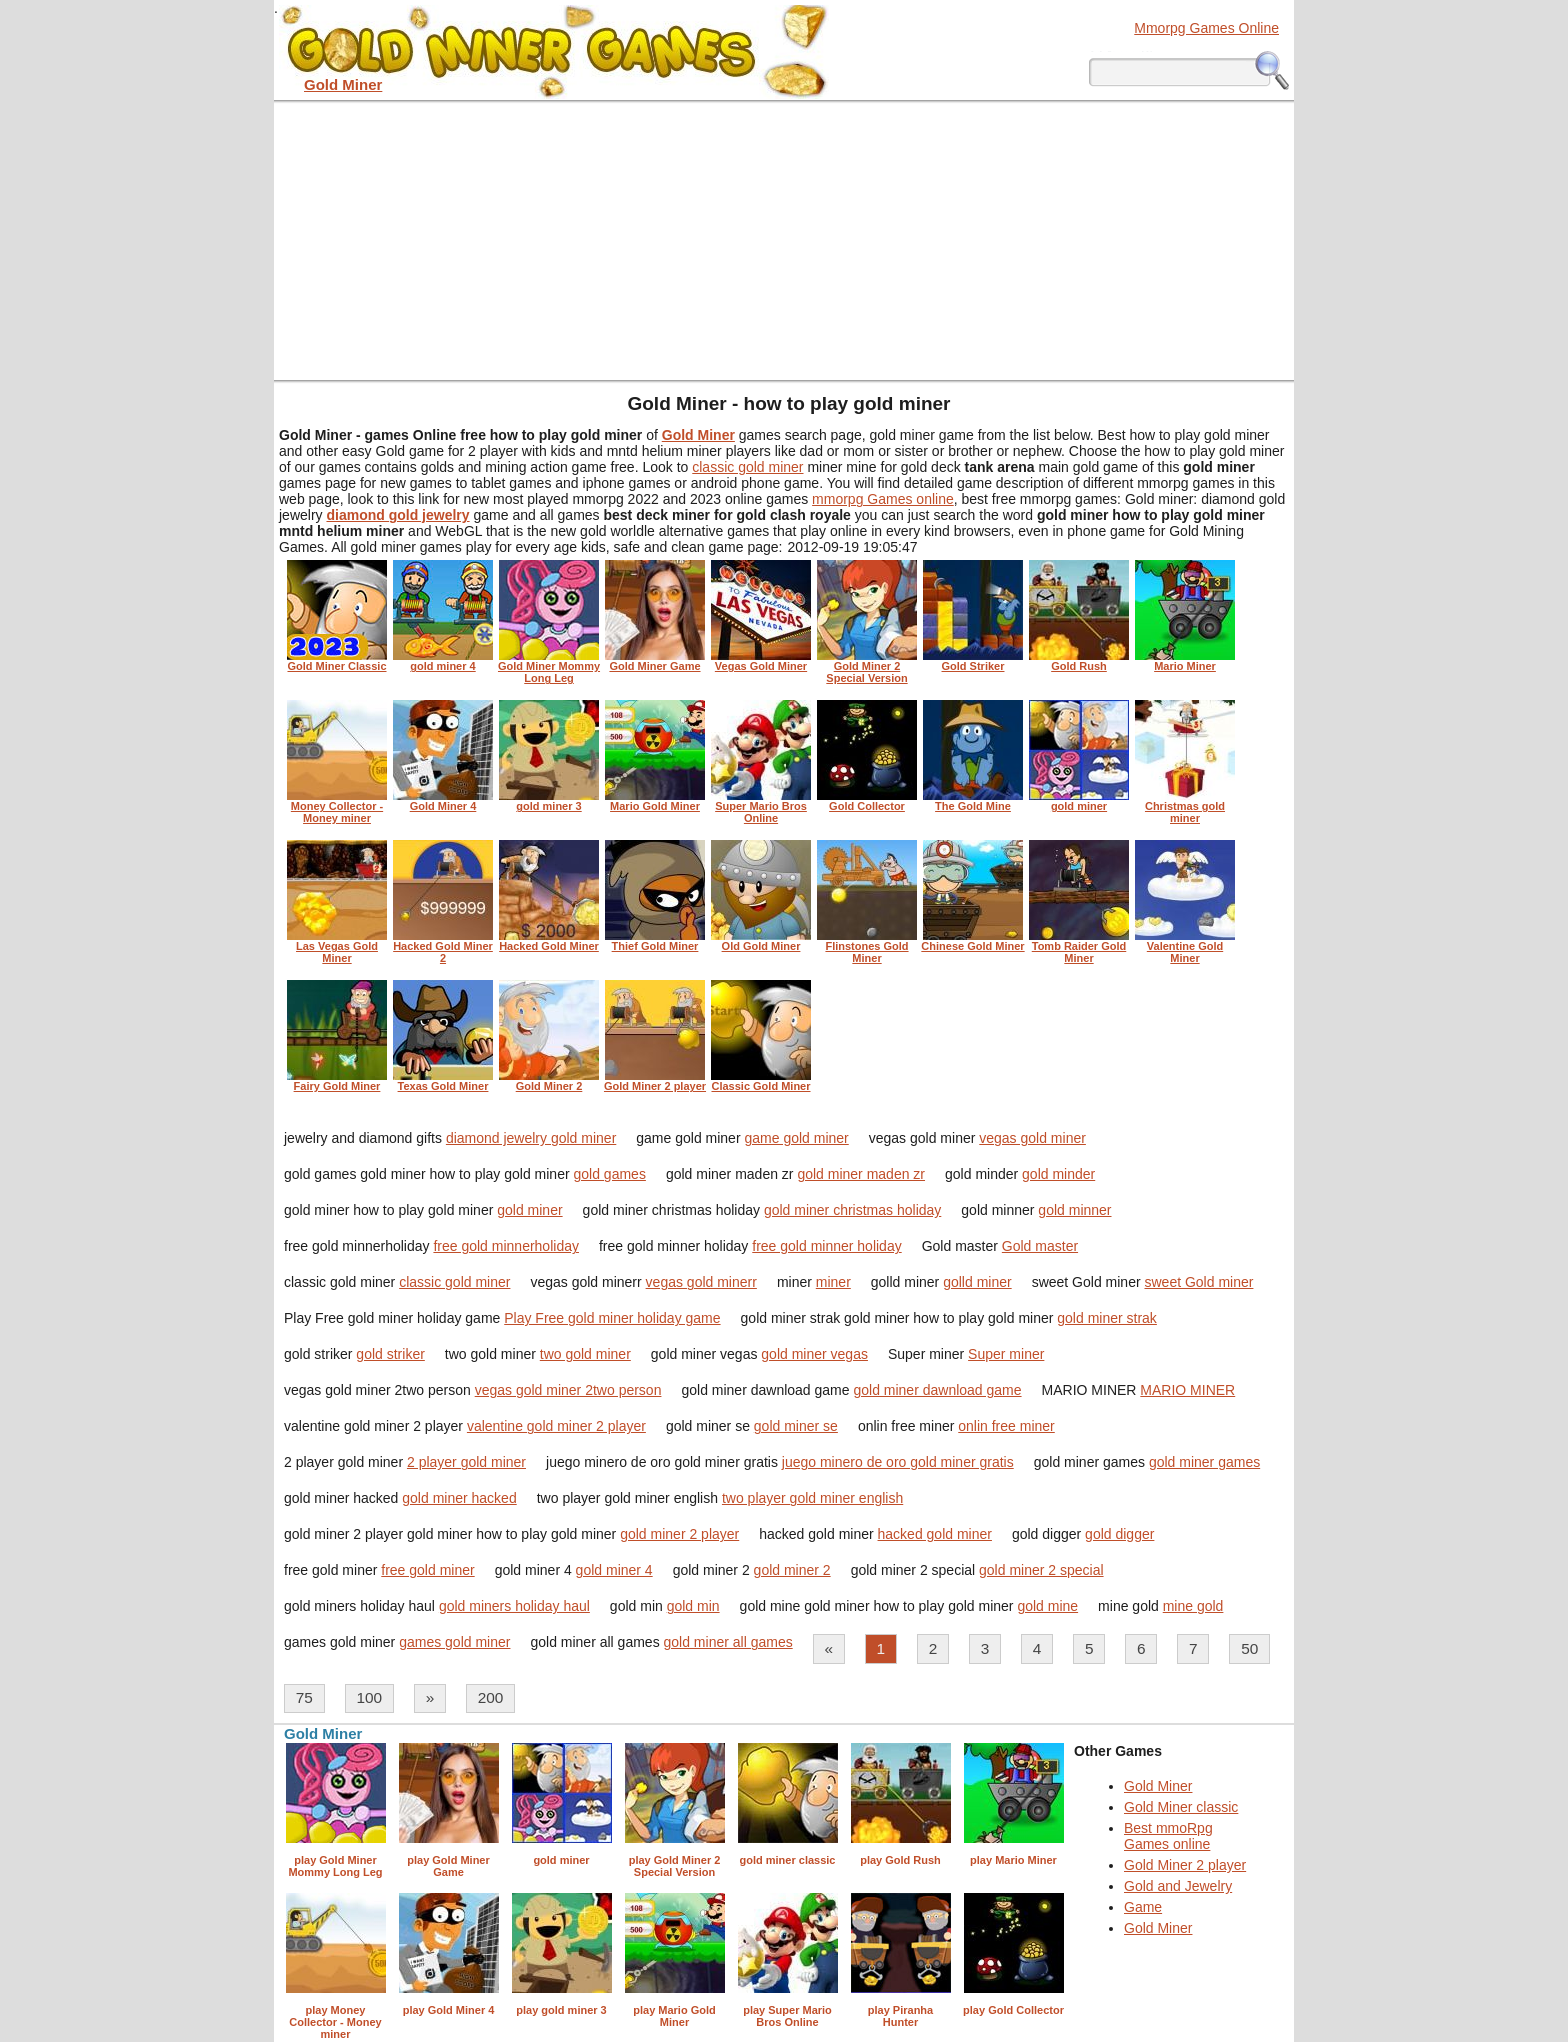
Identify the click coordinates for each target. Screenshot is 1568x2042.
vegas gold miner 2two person (568, 1390)
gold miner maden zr (861, 1174)
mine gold (1193, 1606)
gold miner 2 (792, 1570)
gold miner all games (728, 1642)
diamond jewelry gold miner (531, 1138)
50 (1249, 1648)
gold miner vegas (814, 1354)
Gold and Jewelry (1178, 1886)
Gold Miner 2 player (1185, 1865)
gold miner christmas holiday (852, 1210)
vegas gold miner (1032, 1138)
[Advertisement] (784, 240)
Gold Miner (1158, 1786)
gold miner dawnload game (937, 1390)
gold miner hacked (459, 1498)
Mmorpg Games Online (1206, 28)
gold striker (390, 1354)
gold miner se (796, 1426)
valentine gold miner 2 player (556, 1426)
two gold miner (585, 1354)
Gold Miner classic (1181, 1807)
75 (304, 1697)
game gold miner (796, 1138)
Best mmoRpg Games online (1168, 1836)
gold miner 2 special (1041, 1570)
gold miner (529, 1210)
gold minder (1058, 1174)
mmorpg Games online (883, 499)
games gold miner (454, 1642)
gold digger (1119, 1534)
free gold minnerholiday (506, 1246)
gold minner (1074, 1210)
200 (491, 1697)
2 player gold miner (466, 1462)
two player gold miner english (812, 1498)
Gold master (1040, 1246)
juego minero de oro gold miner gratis (898, 1462)
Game (1143, 1907)
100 (369, 1697)
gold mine (1047, 1606)
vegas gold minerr (701, 1282)
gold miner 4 (614, 1570)
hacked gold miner (935, 1534)
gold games (610, 1174)
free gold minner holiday (826, 1246)
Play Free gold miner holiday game (612, 1318)
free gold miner (427, 1570)
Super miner (1006, 1354)
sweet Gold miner (1198, 1282)
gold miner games (1204, 1462)
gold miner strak (1107, 1318)
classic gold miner (747, 467)
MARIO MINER (1187, 1390)
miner (833, 1282)
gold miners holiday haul (514, 1606)
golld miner (977, 1282)
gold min (693, 1606)
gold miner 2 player (679, 1534)
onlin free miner (1006, 1426)
